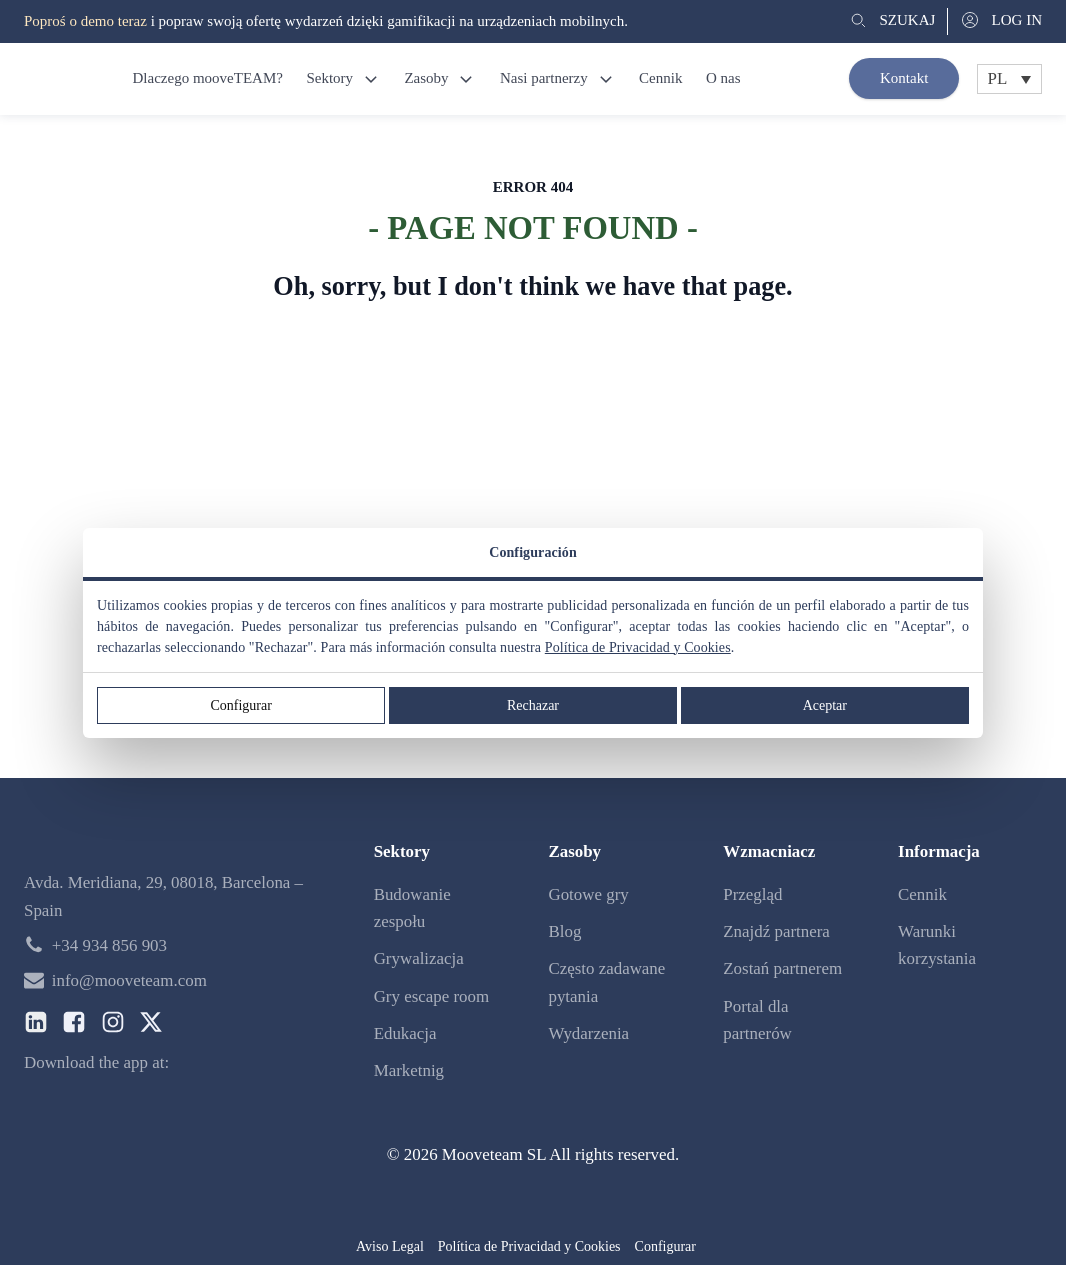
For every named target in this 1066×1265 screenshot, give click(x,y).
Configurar (240, 705)
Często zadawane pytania (606, 982)
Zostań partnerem (782, 968)
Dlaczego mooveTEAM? (207, 78)
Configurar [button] (665, 1246)
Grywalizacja (419, 958)
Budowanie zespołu (412, 908)
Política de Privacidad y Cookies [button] (529, 1246)
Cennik (660, 78)
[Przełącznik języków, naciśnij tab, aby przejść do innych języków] (1009, 79)
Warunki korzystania (937, 945)
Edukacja (405, 1033)
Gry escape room (431, 996)
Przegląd (752, 894)
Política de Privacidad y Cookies (638, 647)
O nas (723, 78)
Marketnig (409, 1070)
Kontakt (904, 78)
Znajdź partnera (776, 931)
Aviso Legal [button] (390, 1246)
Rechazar (533, 705)
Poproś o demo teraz (85, 21)
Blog (564, 931)
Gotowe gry (588, 894)
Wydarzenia (588, 1033)
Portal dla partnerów (757, 1020)
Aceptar (825, 705)
